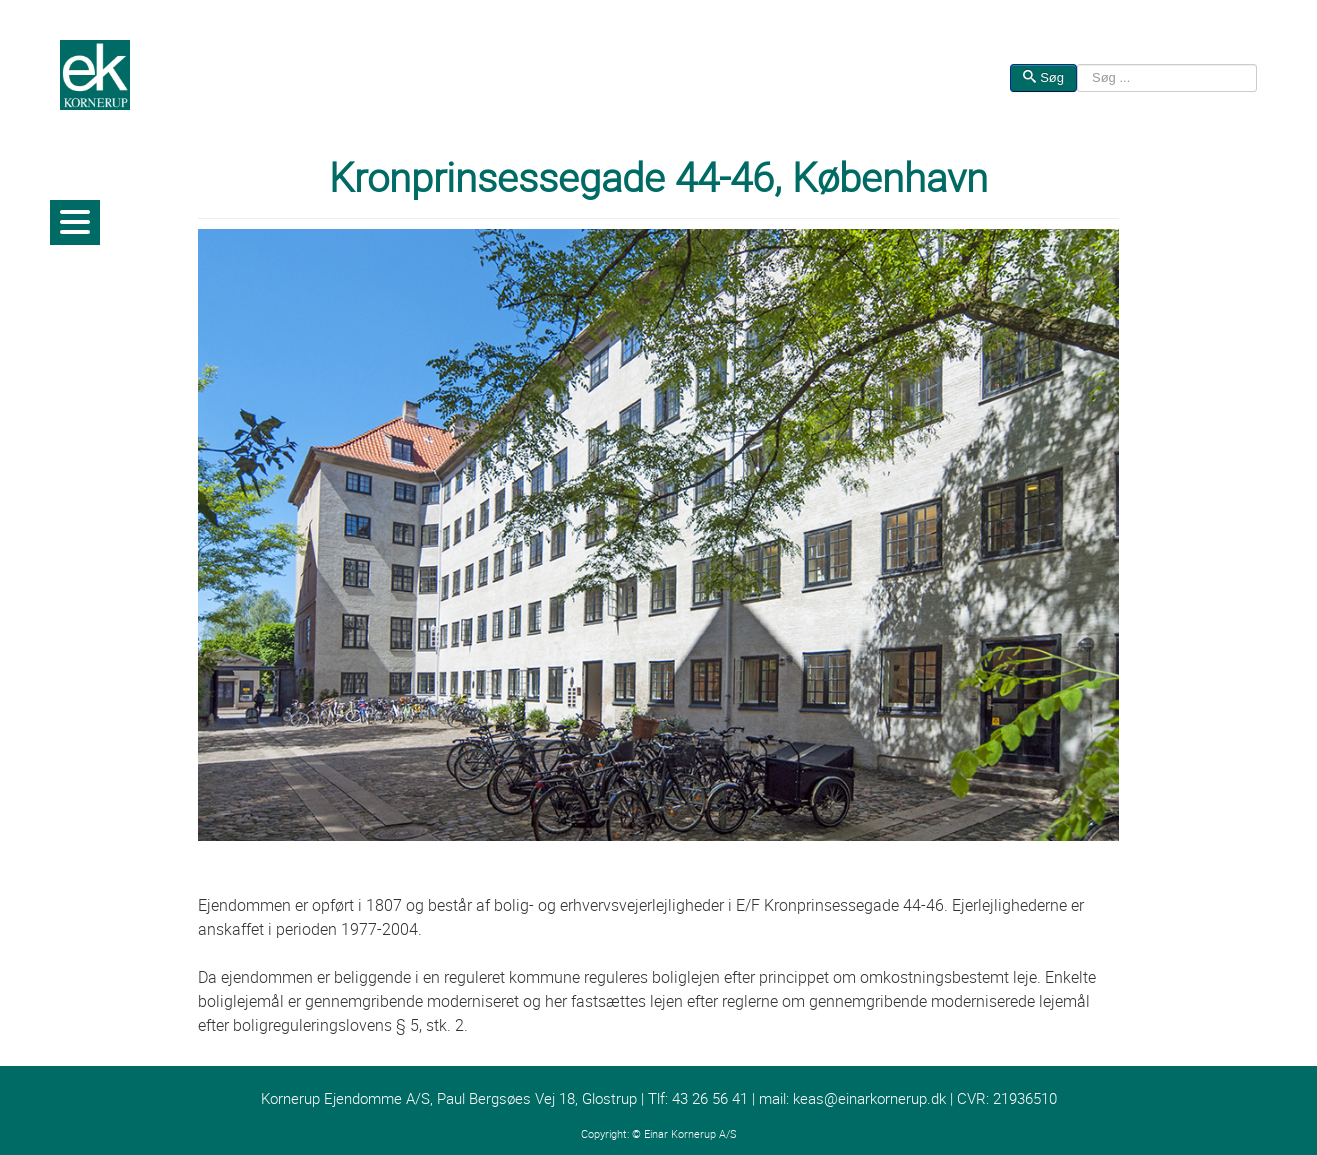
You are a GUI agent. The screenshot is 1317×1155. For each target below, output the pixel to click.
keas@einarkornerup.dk (869, 1098)
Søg (1043, 77)
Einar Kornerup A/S (690, 1134)
